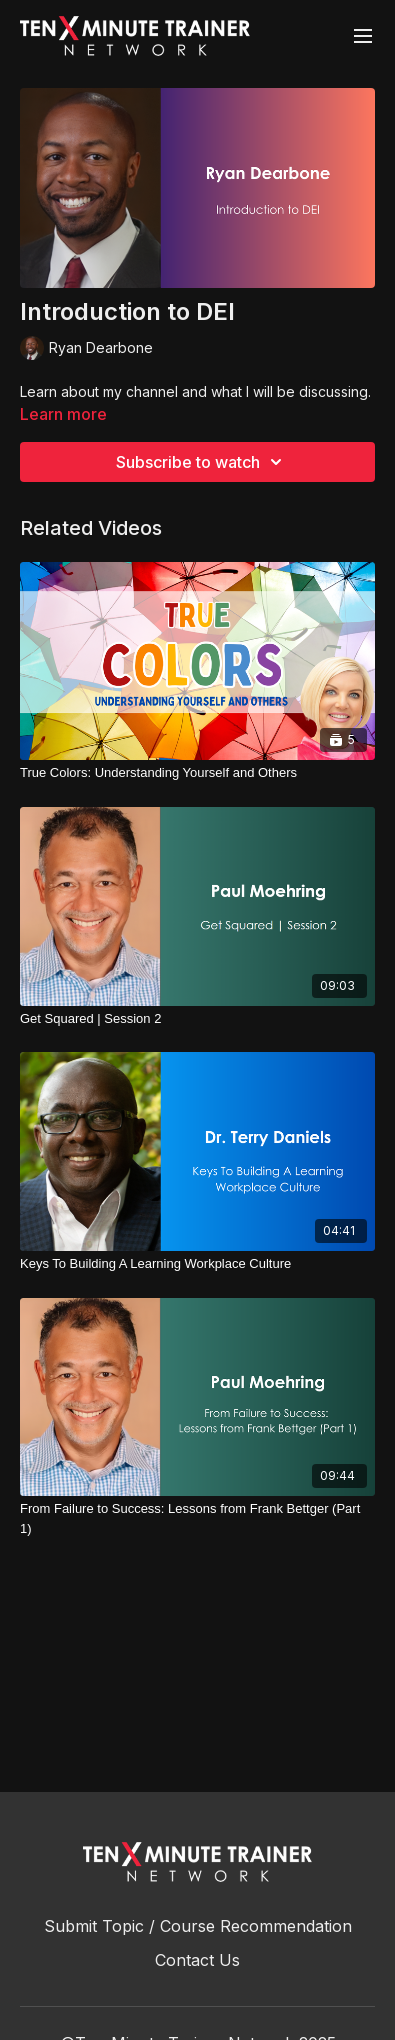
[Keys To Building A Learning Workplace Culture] (197, 1264)
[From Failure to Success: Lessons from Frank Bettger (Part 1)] (197, 1518)
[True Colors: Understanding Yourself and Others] (197, 773)
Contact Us (197, 1960)
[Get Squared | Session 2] (197, 1019)
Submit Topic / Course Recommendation (198, 1926)
